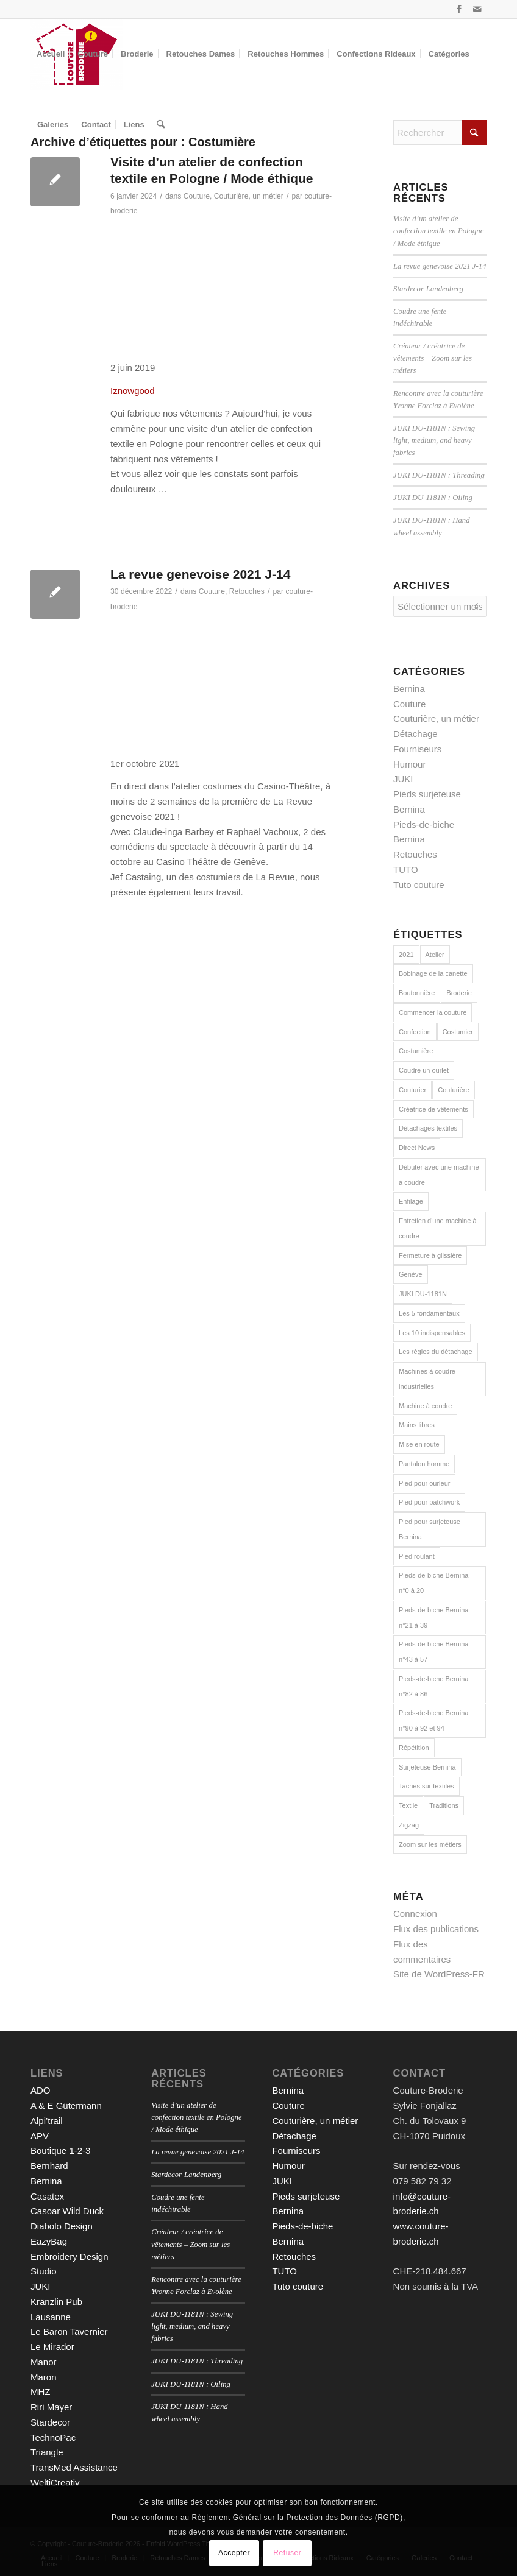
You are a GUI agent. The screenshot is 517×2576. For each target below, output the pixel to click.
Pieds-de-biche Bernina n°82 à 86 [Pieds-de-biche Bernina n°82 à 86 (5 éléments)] (433, 1686)
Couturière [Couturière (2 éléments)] (453, 1089)
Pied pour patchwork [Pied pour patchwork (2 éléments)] (429, 1502)
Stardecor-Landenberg (428, 288)
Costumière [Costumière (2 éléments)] (416, 1050)
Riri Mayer (51, 2407)
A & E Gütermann (66, 2105)
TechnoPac (53, 2437)
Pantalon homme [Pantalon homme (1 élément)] (424, 1463)
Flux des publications (436, 1929)
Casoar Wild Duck (67, 2211)
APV (39, 2136)
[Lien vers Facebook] (459, 9)
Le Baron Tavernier (68, 2331)
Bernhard (49, 2166)
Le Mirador (52, 2346)
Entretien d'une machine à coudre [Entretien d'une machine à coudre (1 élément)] (437, 1228)
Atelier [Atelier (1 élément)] (435, 954)
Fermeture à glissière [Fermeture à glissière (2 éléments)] (430, 1255)
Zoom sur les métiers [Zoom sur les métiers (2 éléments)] (430, 1844)
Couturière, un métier (248, 196)
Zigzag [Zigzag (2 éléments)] (409, 1825)
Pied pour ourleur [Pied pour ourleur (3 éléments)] (424, 1483)
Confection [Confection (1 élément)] (415, 1032)
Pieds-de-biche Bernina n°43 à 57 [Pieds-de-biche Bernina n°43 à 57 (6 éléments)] (433, 1651)
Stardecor (50, 2422)
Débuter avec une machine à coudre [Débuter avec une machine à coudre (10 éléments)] (439, 1174)
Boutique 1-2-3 (60, 2150)
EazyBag (48, 2241)
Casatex (47, 2196)
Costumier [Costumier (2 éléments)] (458, 1032)
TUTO (405, 869)
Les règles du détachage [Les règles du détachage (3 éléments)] (435, 1351)
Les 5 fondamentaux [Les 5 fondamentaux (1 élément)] (429, 1313)
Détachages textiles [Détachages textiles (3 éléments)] (428, 1128)
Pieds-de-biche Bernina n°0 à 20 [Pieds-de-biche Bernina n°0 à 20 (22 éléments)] (433, 1583)
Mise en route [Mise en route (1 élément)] (419, 1444)
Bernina (409, 688)
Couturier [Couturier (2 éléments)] (412, 1089)
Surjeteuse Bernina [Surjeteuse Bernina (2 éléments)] (427, 1767)
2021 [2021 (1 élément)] (406, 954)
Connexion (415, 1913)
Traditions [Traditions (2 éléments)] (443, 1805)
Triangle (46, 2452)
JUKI (403, 779)
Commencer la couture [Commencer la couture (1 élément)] (432, 1012)
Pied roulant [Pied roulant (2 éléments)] (417, 1556)
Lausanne (50, 2317)
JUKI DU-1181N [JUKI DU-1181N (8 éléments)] (423, 1293)
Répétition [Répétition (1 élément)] (414, 1747)
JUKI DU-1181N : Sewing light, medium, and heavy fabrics (434, 440)
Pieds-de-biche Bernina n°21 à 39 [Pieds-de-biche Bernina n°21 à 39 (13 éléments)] (433, 1617)
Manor (43, 2362)
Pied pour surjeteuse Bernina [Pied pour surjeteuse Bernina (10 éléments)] (429, 1529)
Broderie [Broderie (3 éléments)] (459, 993)
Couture (197, 196)
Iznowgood (132, 391)
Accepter (234, 2553)
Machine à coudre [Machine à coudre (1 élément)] (425, 1406)
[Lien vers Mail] (477, 9)
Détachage (415, 734)
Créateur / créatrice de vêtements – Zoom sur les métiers (432, 358)
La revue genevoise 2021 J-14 (200, 574)
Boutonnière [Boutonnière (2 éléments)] (417, 993)
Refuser (287, 2553)
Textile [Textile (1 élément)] (408, 1805)
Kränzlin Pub (56, 2301)
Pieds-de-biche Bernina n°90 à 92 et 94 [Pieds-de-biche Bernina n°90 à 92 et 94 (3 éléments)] (433, 1720)
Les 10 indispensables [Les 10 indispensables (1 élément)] (432, 1332)
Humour (409, 764)
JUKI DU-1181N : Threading (439, 475)
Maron (43, 2377)
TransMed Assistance (74, 2467)
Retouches (247, 591)
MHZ (40, 2392)
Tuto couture (418, 885)
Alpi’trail (46, 2120)
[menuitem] (50, 54)
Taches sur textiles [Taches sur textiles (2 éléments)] (426, 1786)
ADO (40, 2090)
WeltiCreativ (55, 2482)
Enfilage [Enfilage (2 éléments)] (411, 1201)
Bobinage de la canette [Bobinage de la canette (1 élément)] (433, 973)
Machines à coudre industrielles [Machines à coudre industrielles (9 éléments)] (427, 1378)
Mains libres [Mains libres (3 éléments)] (417, 1424)
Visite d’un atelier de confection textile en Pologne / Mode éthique (438, 230)
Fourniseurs (417, 749)
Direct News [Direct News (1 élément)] (417, 1147)
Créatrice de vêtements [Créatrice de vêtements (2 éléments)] (433, 1109)
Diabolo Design (61, 2226)
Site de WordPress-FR (439, 1974)
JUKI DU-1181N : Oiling (432, 497)
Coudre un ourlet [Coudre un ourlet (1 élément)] (424, 1070)
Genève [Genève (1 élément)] (411, 1274)
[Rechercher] (161, 125)
